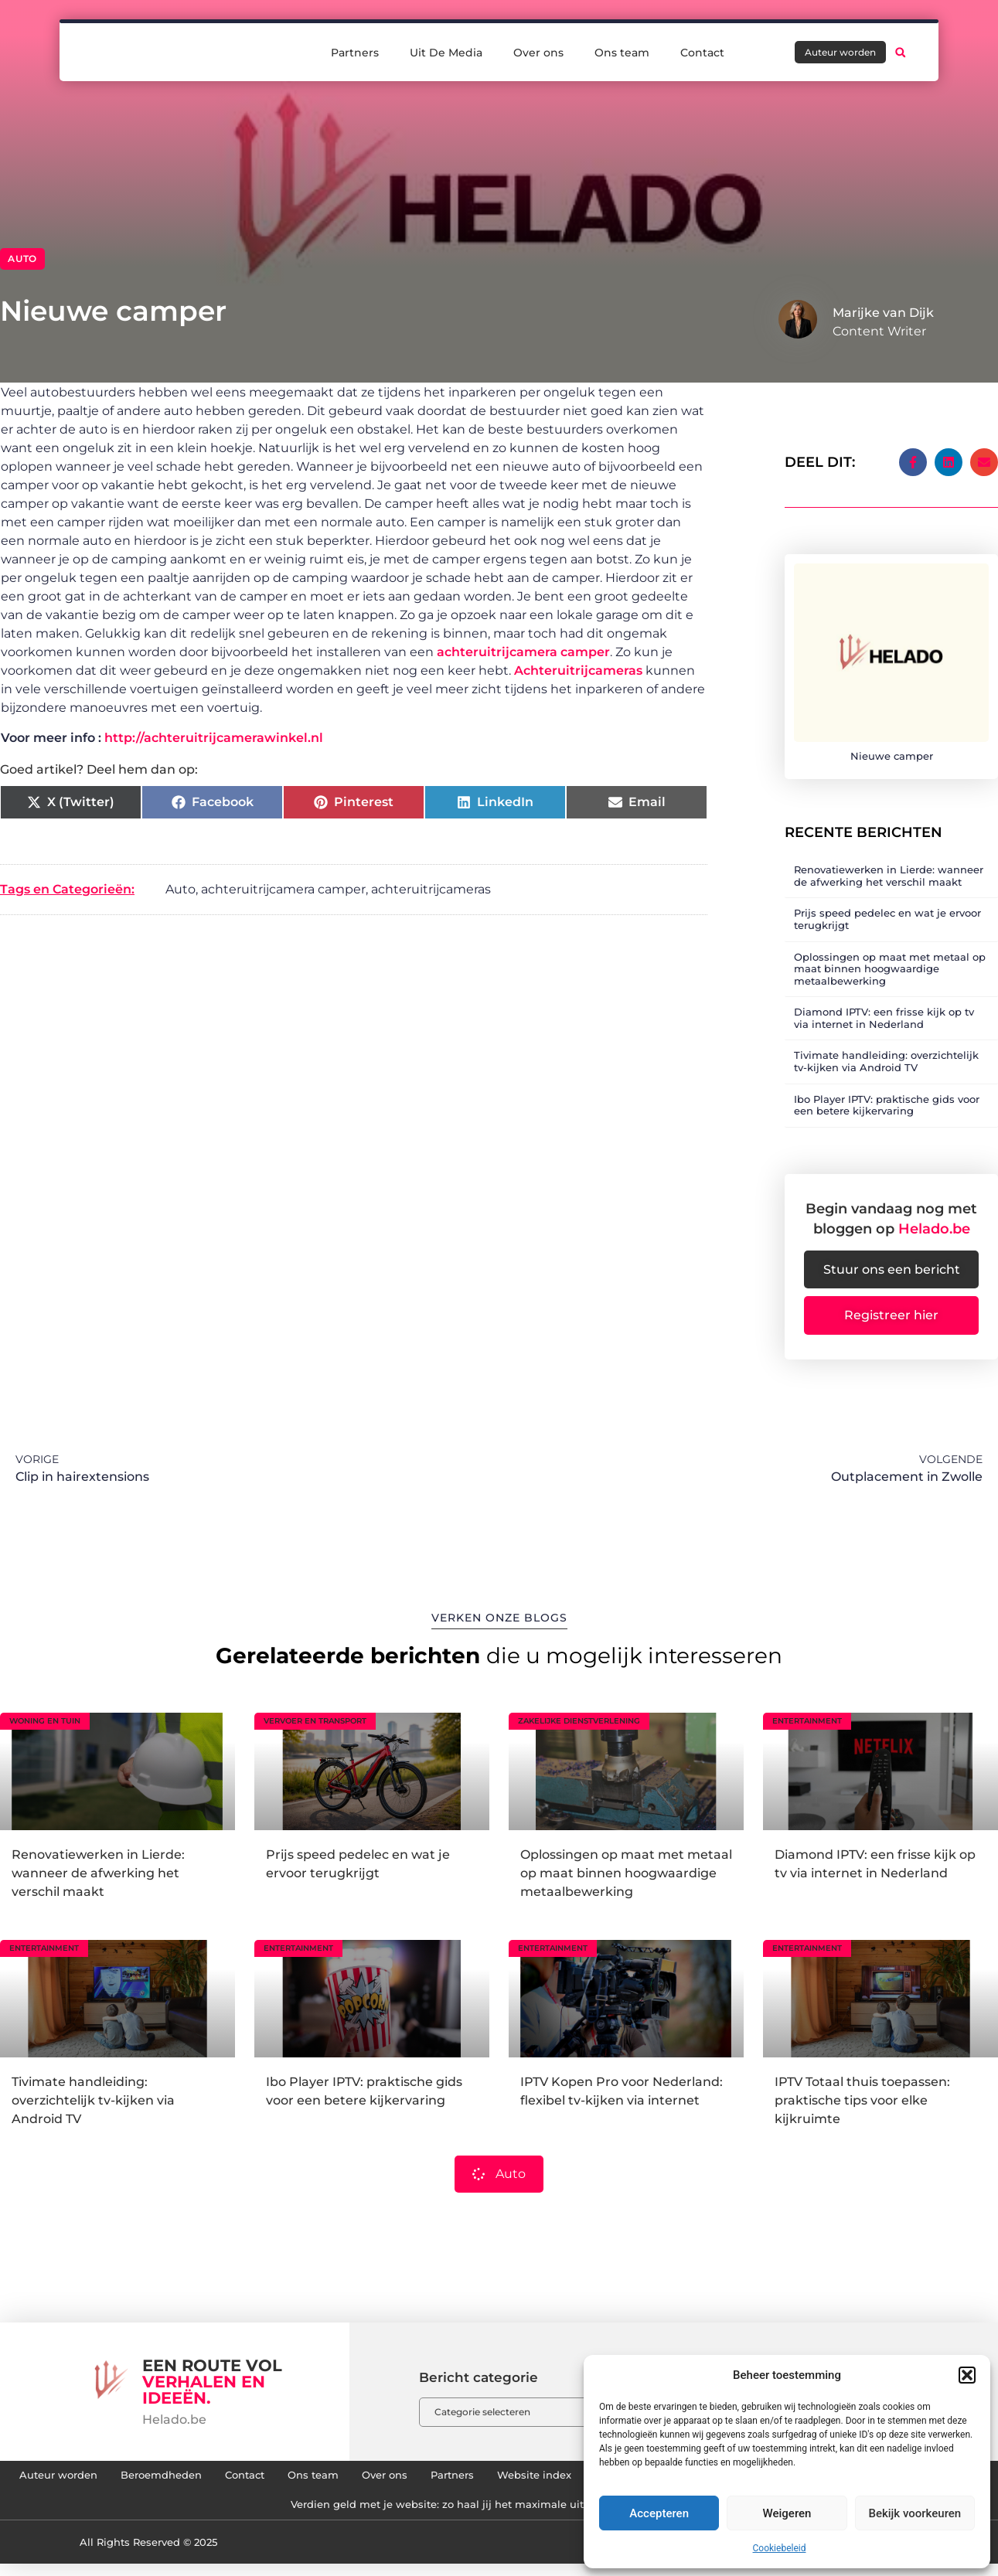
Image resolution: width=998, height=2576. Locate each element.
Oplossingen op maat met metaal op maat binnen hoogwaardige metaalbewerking (890, 959)
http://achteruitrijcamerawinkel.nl (213, 737)
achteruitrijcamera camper (523, 652)
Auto (22, 258)
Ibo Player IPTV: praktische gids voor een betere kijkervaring (886, 1096)
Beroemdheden (289, 2479)
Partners (355, 48)
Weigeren (787, 2513)
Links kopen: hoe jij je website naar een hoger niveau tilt (259, 2514)
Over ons (538, 48)
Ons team (621, 48)
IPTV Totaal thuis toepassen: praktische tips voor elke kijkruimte (862, 2100)
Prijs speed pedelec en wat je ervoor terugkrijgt (887, 910)
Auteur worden (170, 2479)
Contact (702, 48)
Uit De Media (446, 48)
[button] (967, 2375)
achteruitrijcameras (431, 889)
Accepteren (659, 2513)
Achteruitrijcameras (578, 670)
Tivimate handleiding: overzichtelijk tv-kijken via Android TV (886, 1052)
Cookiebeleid (779, 2548)
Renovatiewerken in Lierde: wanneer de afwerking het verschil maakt (888, 867)
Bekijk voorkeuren (914, 2513)
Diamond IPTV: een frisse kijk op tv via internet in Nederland (884, 1009)
